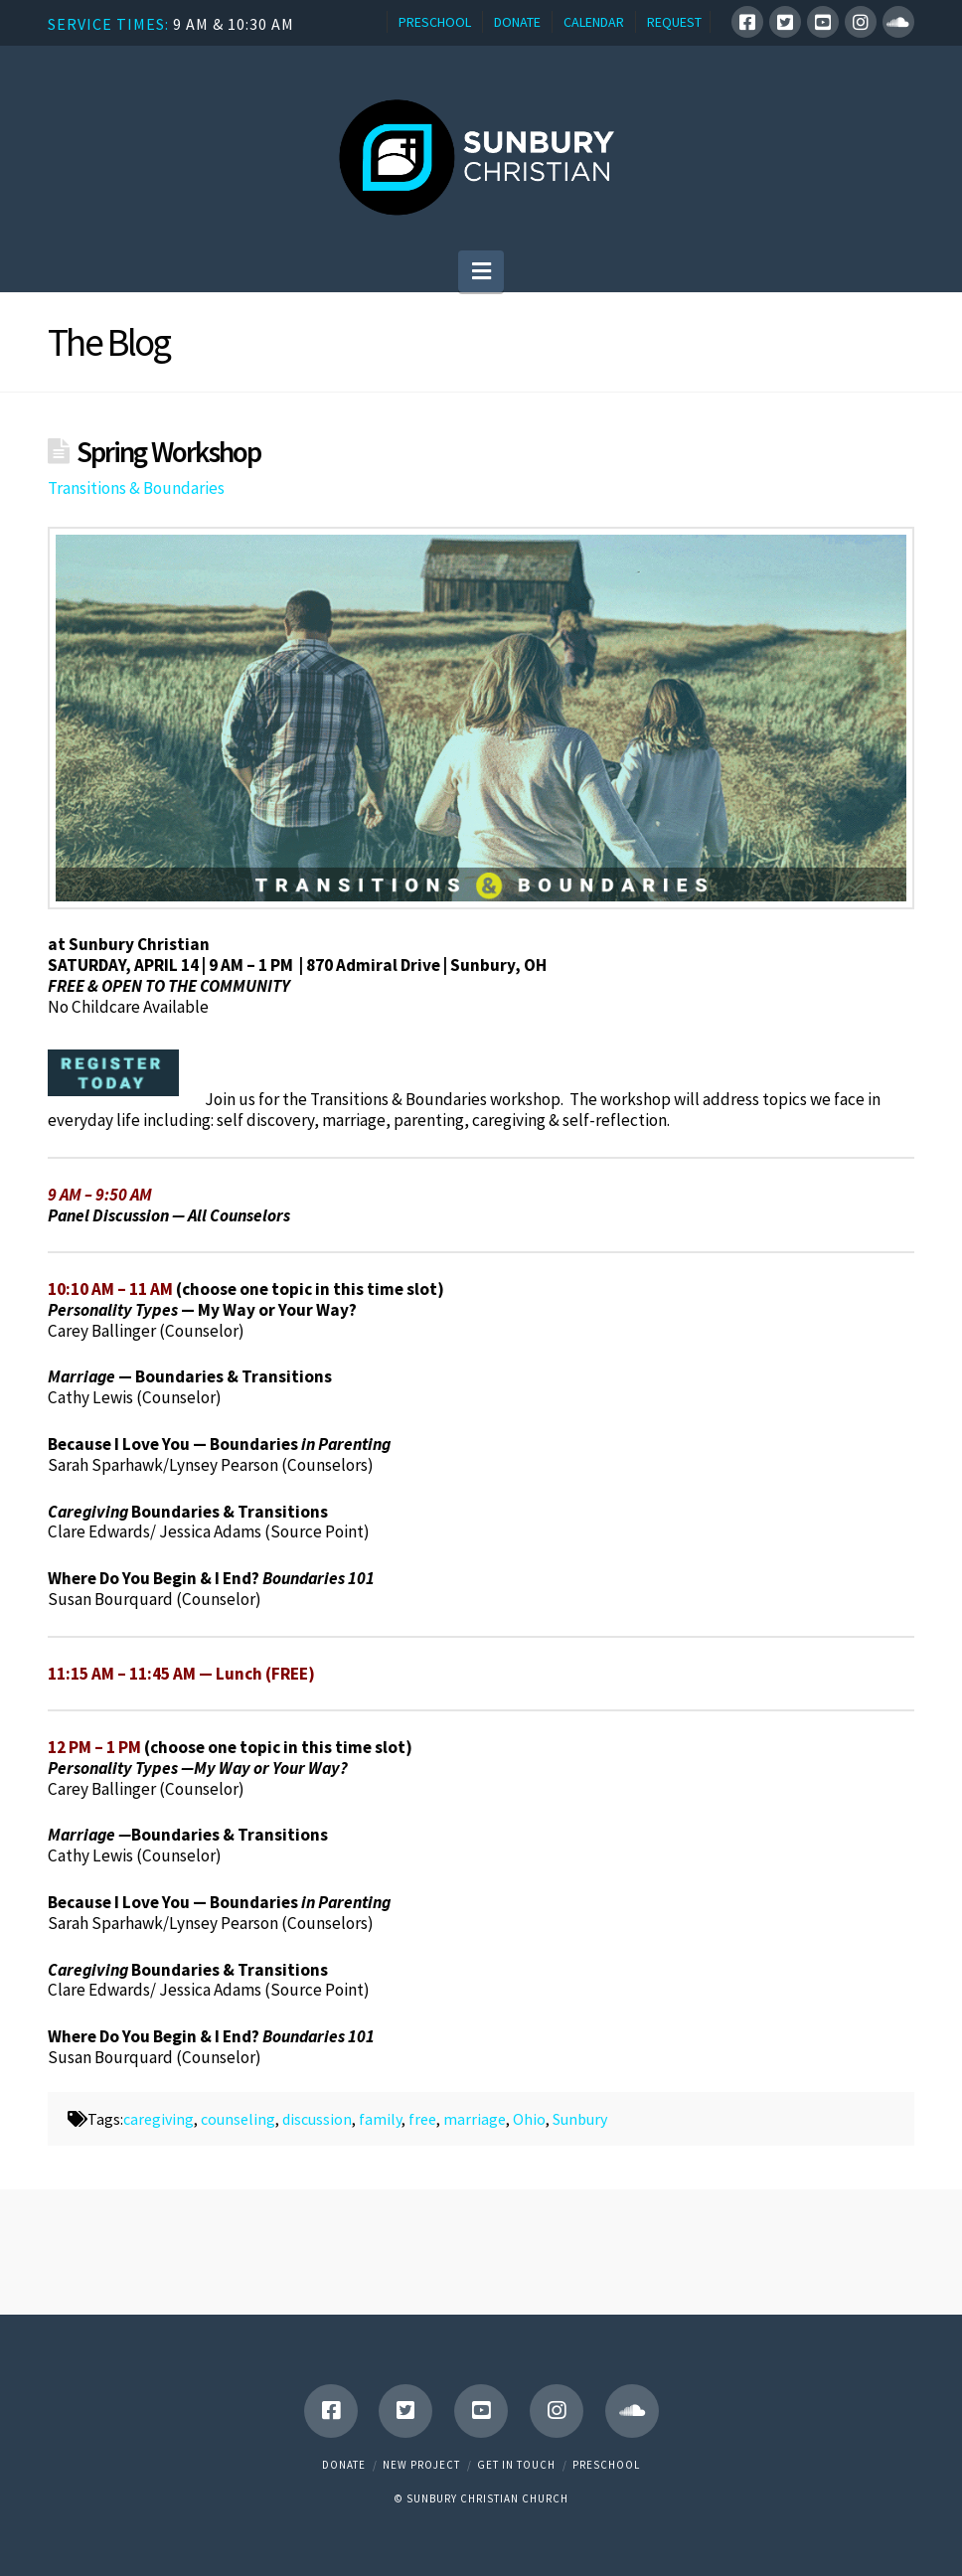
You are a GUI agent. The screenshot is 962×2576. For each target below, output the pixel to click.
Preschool (606, 2465)
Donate (344, 2465)
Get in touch (516, 2465)
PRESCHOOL (435, 22)
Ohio (529, 2119)
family (380, 2119)
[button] (481, 271)
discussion (317, 2119)
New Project (421, 2465)
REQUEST (674, 22)
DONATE (517, 22)
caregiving (158, 2119)
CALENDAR (593, 22)
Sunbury (580, 2119)
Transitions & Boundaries (136, 488)
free (422, 2119)
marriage (474, 2119)
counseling (238, 2119)
